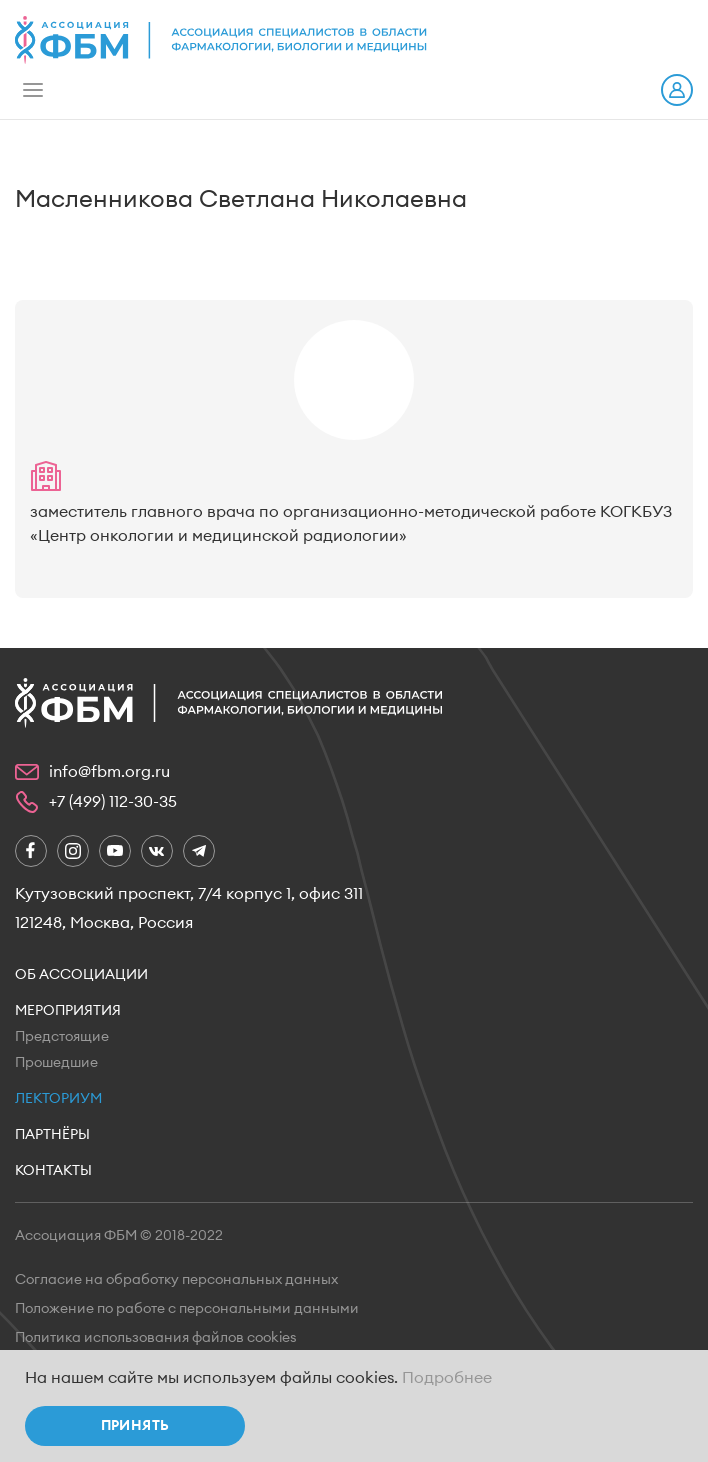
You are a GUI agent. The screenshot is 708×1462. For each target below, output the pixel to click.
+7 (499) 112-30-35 (113, 802)
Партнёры (52, 1135)
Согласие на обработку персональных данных (176, 1280)
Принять (135, 1426)
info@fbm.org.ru (109, 772)
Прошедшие (56, 1063)
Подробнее (447, 1378)
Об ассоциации (81, 975)
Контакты (53, 1171)
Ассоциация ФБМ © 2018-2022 (119, 1236)
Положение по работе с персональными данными (187, 1309)
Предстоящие (62, 1037)
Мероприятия (68, 1011)
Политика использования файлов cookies (156, 1338)
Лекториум (58, 1099)
